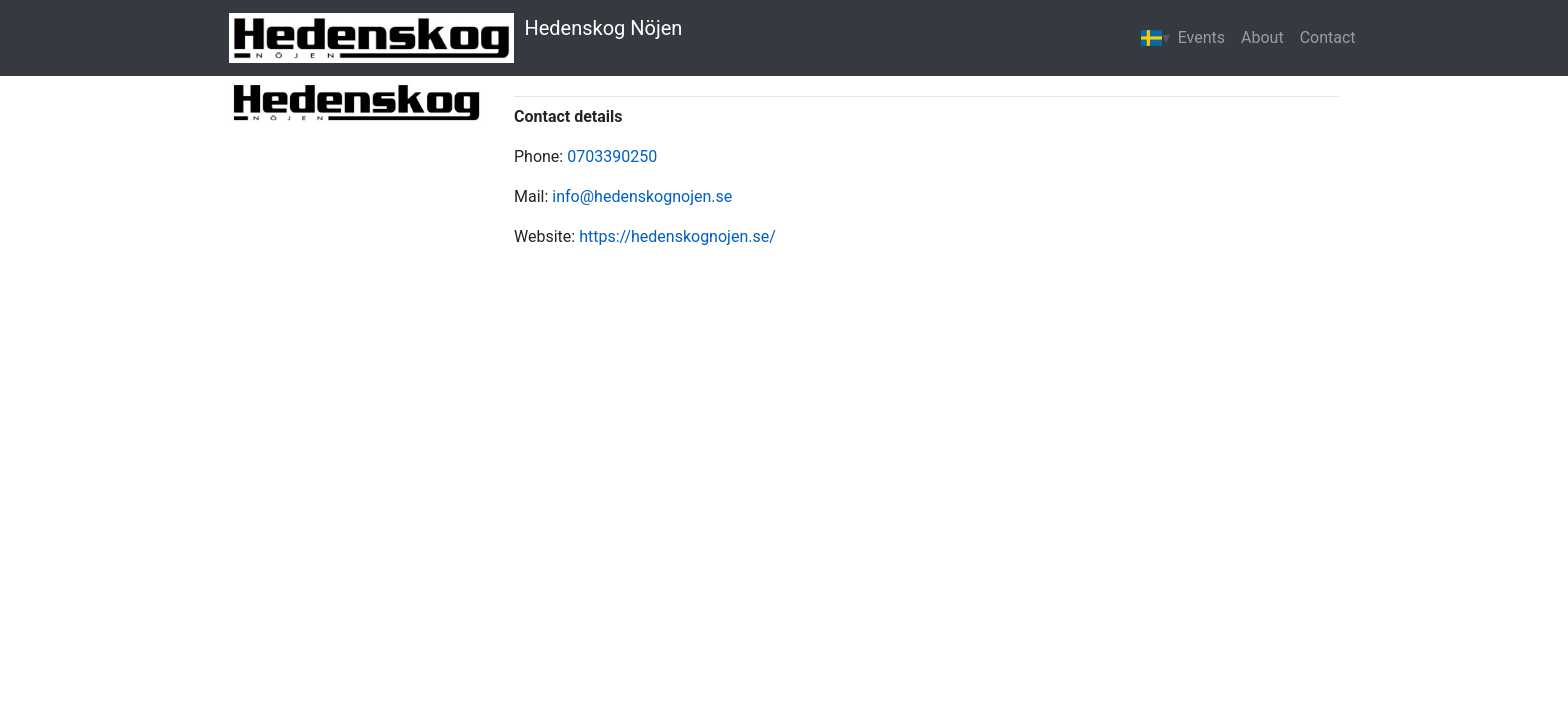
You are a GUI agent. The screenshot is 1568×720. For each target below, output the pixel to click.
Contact (1328, 37)
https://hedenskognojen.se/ (677, 236)
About (1262, 37)
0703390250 (612, 156)
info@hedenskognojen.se (642, 196)
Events (1201, 37)
